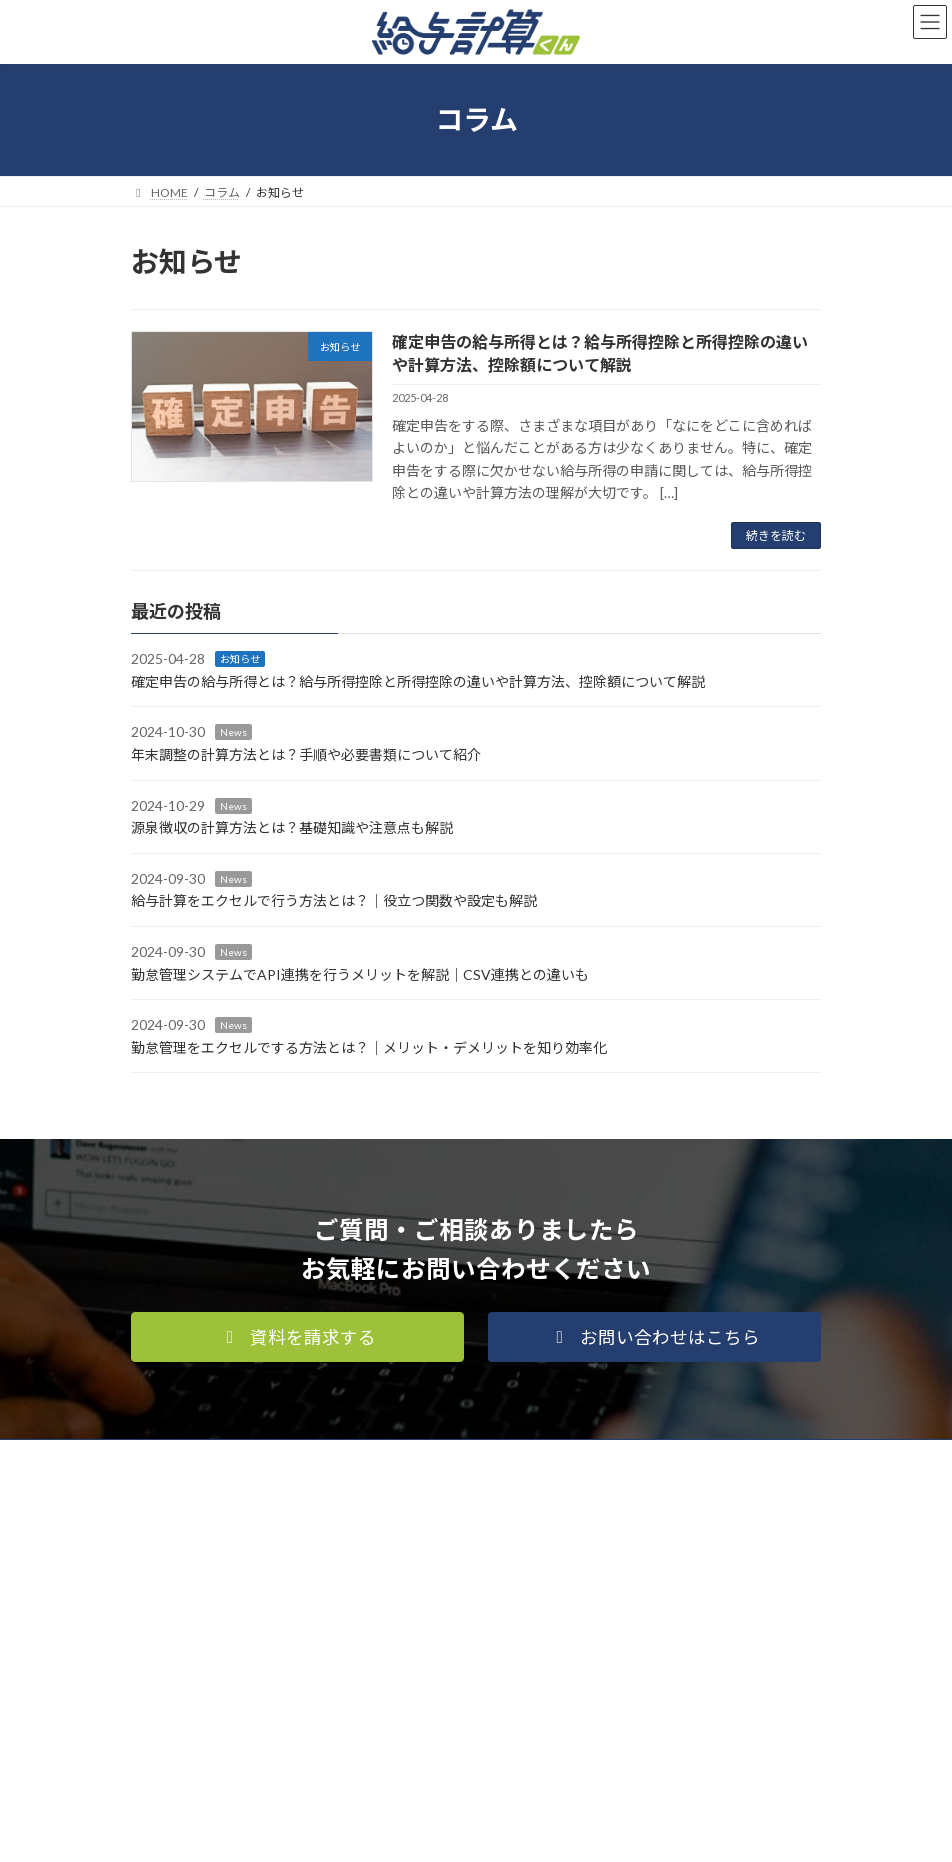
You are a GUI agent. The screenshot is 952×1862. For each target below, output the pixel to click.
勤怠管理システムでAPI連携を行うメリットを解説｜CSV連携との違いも (360, 974)
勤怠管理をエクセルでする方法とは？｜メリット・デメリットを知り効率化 (369, 1047)
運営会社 (309, 1457)
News (233, 733)
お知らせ (240, 660)
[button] (297, 1337)
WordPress (379, 1831)
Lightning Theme (471, 1831)
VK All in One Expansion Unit (590, 1831)
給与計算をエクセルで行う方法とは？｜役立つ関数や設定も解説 (334, 901)
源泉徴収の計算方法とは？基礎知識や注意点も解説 (292, 827)
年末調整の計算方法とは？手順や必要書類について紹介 (306, 754)
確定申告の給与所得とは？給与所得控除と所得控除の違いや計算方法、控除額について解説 (418, 681)
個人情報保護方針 (198, 1457)
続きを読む (776, 535)
